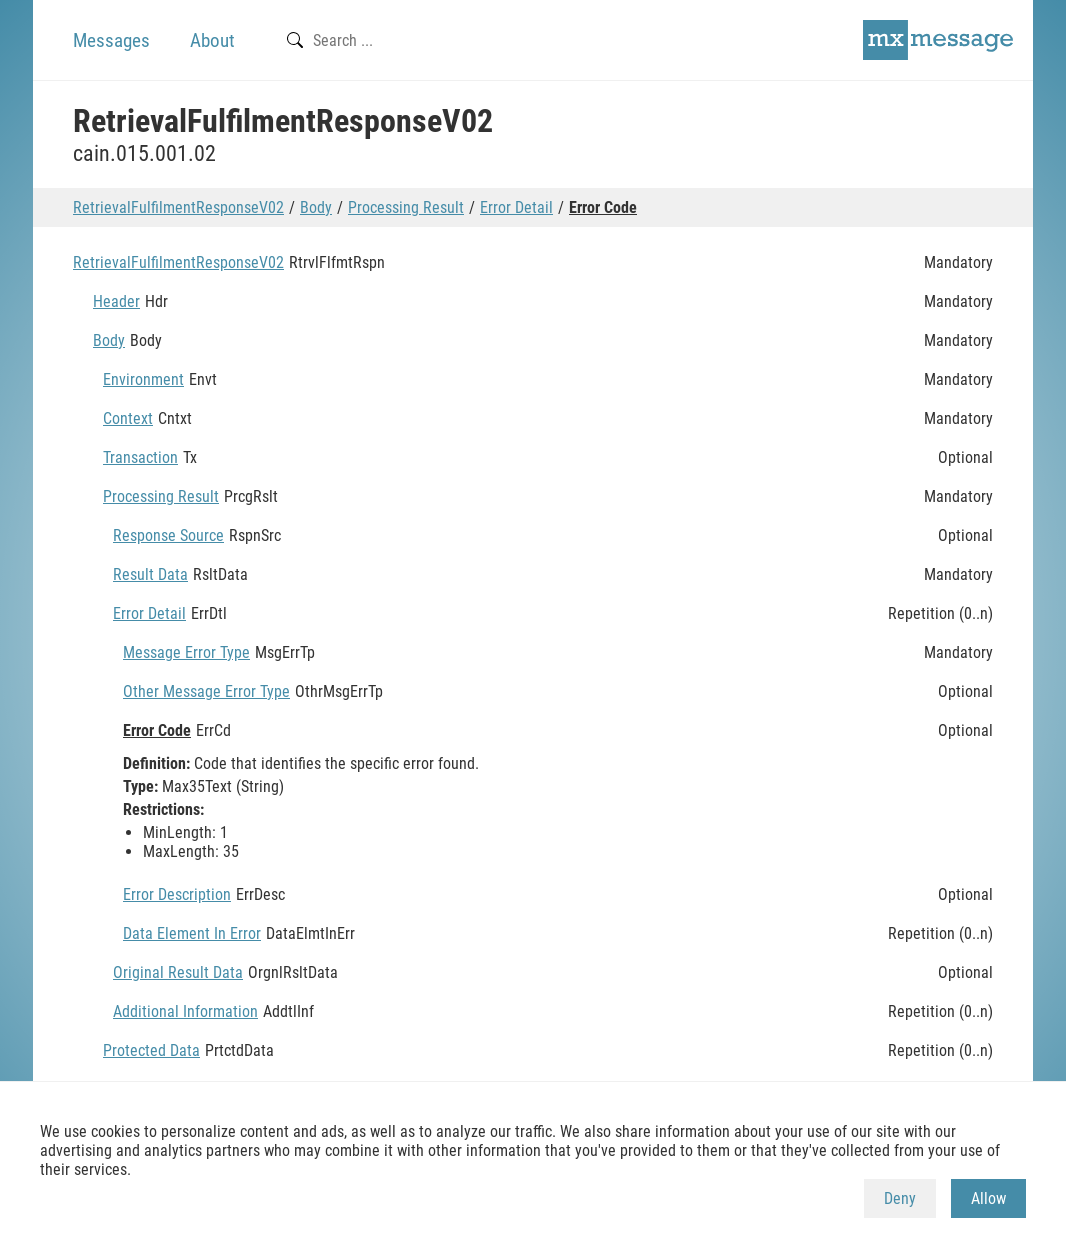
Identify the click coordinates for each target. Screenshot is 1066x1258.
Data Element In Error (192, 933)
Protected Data (151, 1050)
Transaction (140, 457)
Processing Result (406, 207)
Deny (900, 1198)
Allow (988, 1198)
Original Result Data (178, 972)
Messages (111, 40)
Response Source (168, 535)
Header (116, 301)
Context (128, 418)
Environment (143, 379)
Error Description (177, 894)
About (212, 40)
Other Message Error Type (206, 691)
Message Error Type (186, 652)
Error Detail (516, 207)
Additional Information (185, 1011)
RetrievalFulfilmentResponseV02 (178, 207)
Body (316, 207)
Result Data (150, 574)
